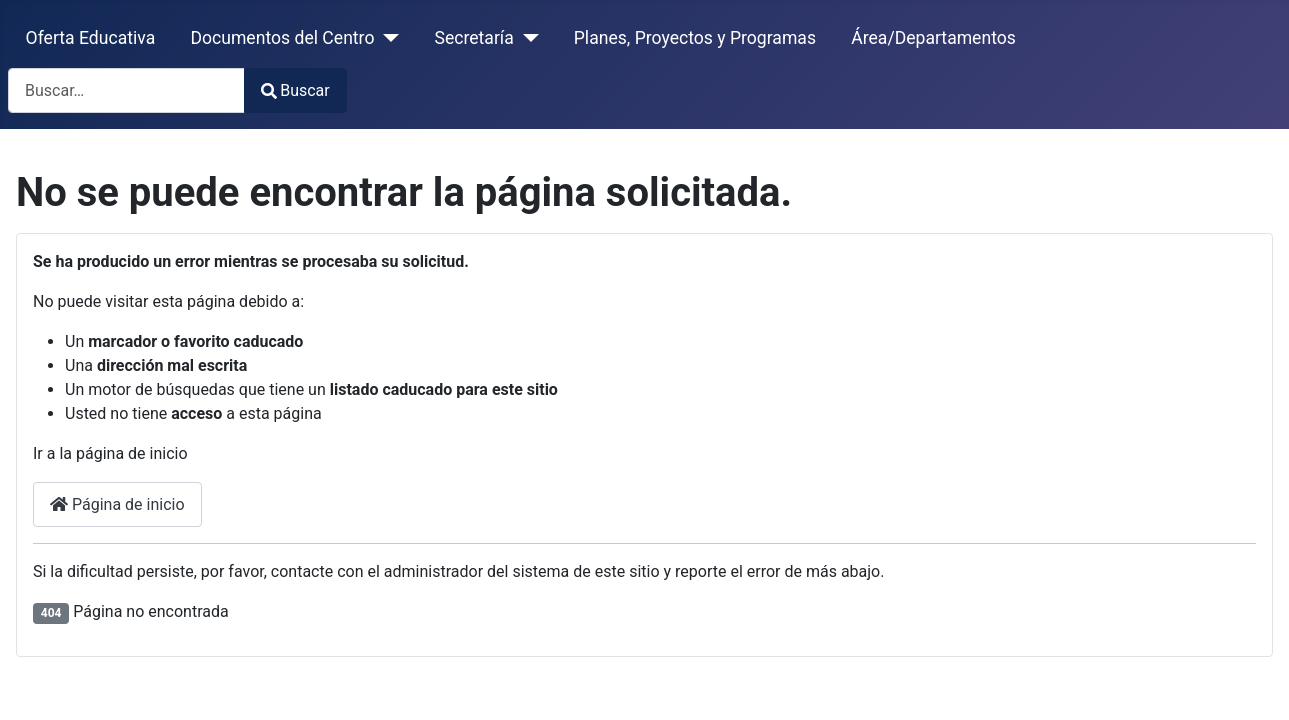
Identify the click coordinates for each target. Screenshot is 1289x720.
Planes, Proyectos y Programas (695, 38)
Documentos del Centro (282, 38)
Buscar (295, 90)
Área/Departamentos (933, 38)
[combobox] (126, 90)
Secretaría (473, 38)
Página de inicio (117, 504)
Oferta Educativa (91, 38)
